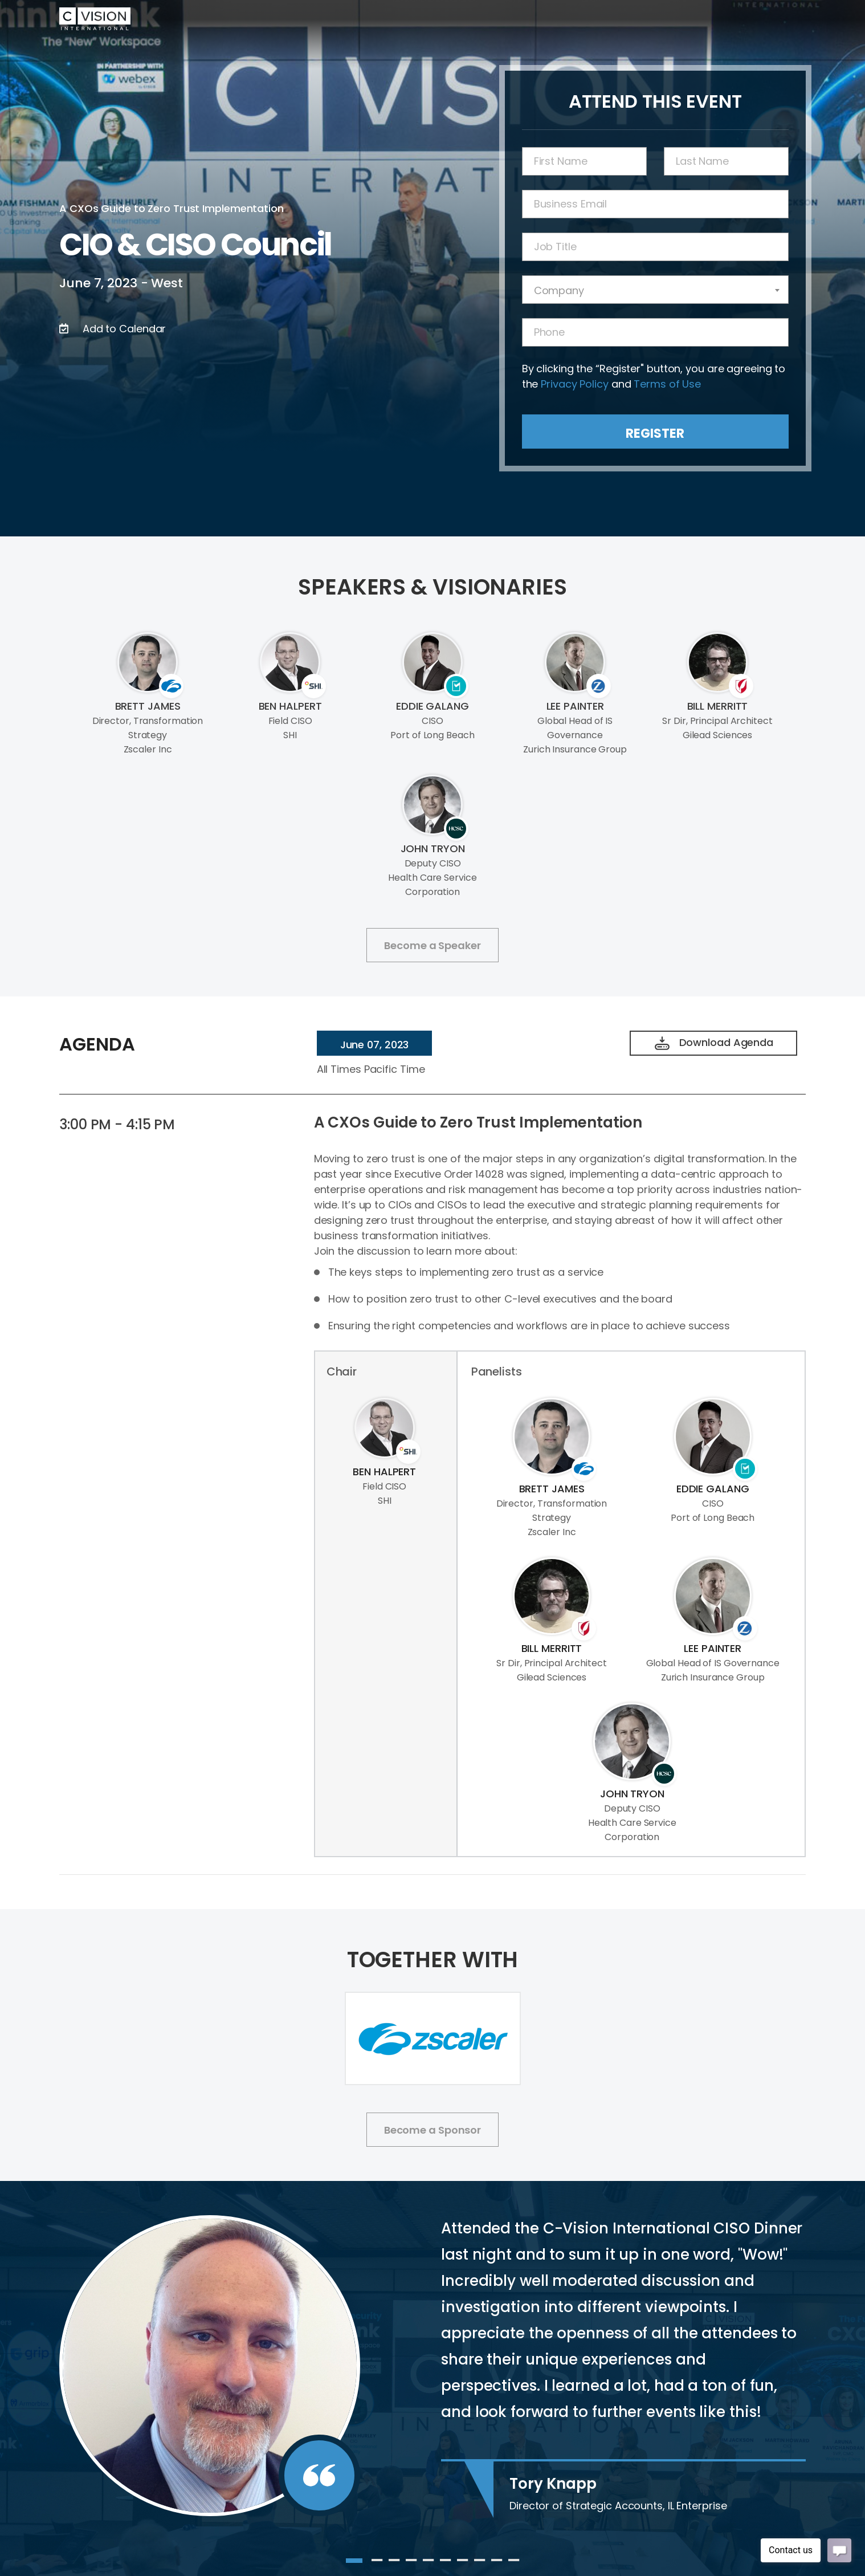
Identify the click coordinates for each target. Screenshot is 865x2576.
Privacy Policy (575, 384)
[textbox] (655, 290)
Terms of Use (667, 384)
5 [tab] (428, 2564)
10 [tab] (514, 2564)
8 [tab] (479, 2564)
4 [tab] (411, 2564)
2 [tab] (377, 2564)
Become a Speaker (432, 945)
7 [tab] (462, 2564)
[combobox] (655, 289)
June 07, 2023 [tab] (374, 1044)
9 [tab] (497, 2564)
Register (655, 433)
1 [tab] (351, 2564)
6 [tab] (445, 2564)
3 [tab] (394, 2564)
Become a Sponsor (432, 2130)
